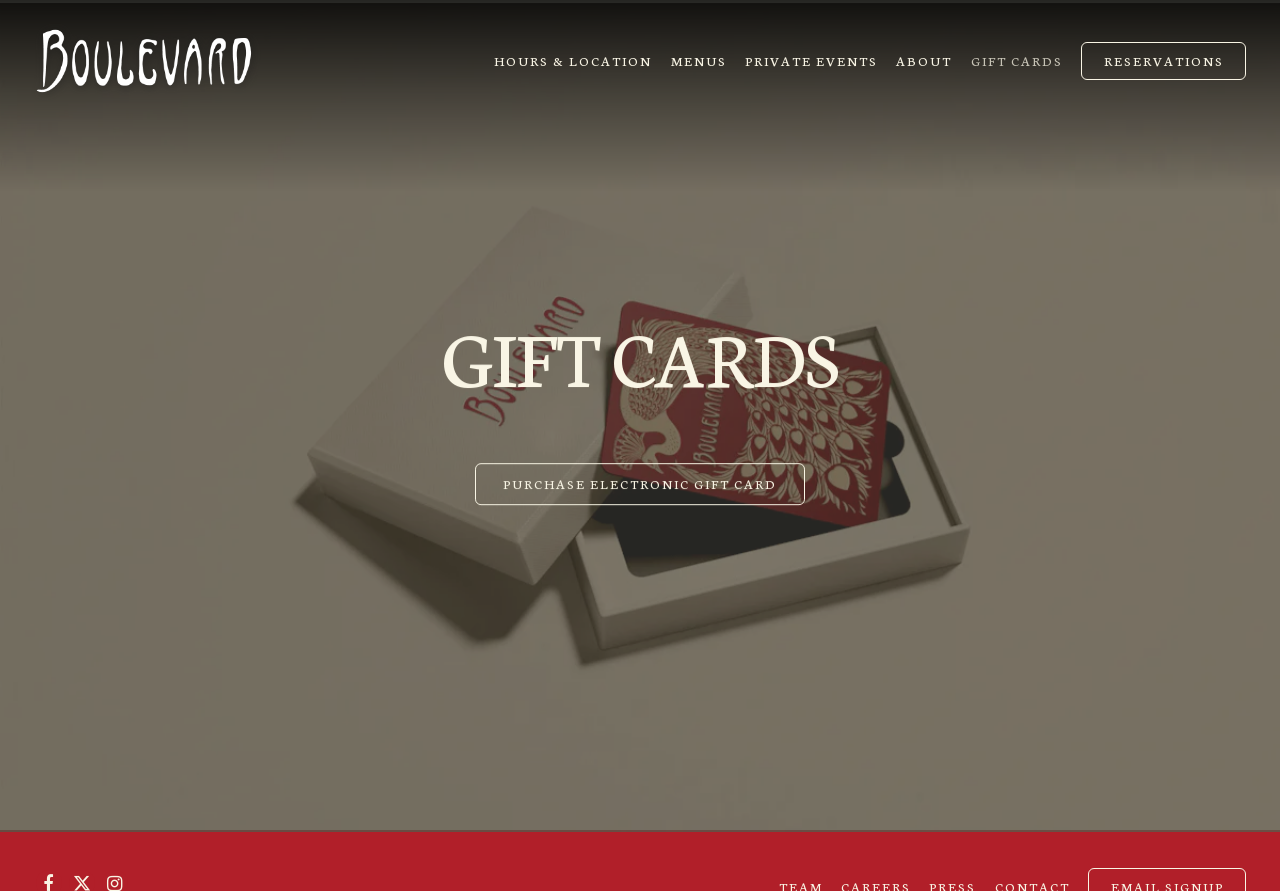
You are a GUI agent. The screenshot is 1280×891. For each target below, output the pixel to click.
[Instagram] (115, 868)
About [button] (924, 60)
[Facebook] (49, 868)
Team (801, 871)
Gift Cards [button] (1017, 60)
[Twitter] (82, 868)
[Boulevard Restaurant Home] (144, 58)
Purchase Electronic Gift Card (640, 478)
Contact (1032, 871)
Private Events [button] (811, 60)
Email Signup (1167, 871)
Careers (876, 871)
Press (952, 871)
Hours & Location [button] (573, 60)
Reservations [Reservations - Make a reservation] (1164, 60)
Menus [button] (699, 60)
